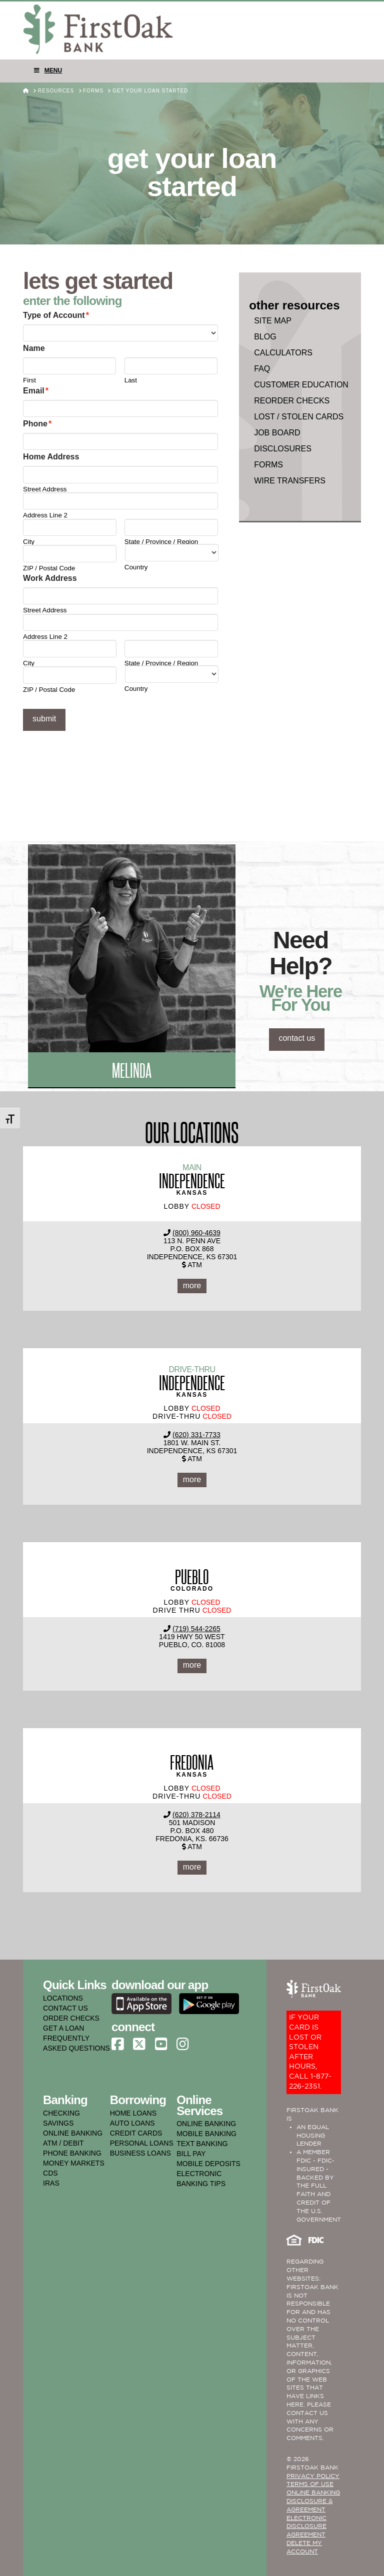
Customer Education (301, 384)
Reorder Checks (292, 400)
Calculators (283, 352)
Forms (268, 464)
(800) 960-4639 (196, 1233)
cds (50, 2173)
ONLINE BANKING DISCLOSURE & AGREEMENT (313, 2501)
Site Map (273, 320)
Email (36, 390)
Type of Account (56, 315)
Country (136, 567)
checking (61, 2113)
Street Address (44, 489)
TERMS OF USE (310, 2484)
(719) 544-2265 (196, 1629)
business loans (140, 2153)
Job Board (277, 432)
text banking (202, 2144)
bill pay (191, 2154)
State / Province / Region (161, 541)
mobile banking (206, 2134)
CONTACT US (65, 2008)
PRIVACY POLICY (313, 2476)
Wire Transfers (290, 480)
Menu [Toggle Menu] (47, 70)
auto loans (132, 2123)
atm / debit (63, 2143)
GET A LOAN (63, 2028)
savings (58, 2123)
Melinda (132, 1069)
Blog (265, 336)
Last (130, 380)
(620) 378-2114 (196, 1815)
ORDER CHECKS (71, 2018)
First (29, 380)
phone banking (72, 2153)
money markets (73, 2163)
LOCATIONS (63, 1998)
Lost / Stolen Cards (299, 416)
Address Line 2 (45, 515)
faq (262, 368)
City (28, 541)
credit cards (136, 2133)
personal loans (142, 2143)
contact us (296, 1038)
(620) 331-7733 (196, 1435)
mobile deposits (208, 2164)
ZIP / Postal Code (49, 568)
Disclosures (283, 448)
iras (51, 2183)
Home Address (51, 456)
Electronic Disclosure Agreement (306, 2527)
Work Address (50, 578)
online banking (72, 2133)
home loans (133, 2113)
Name (34, 348)
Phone (37, 423)
